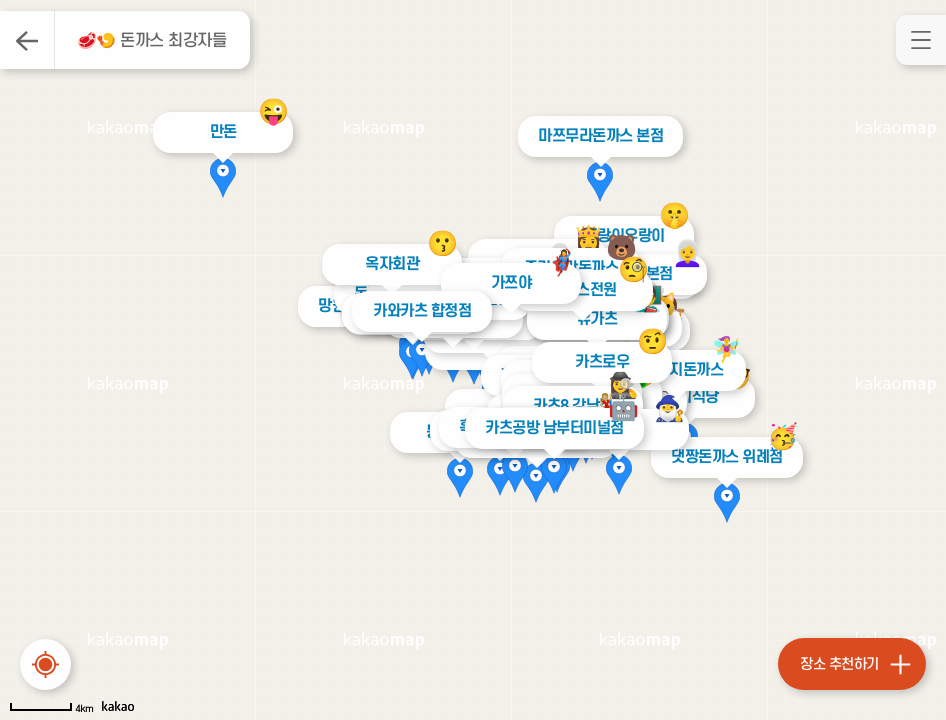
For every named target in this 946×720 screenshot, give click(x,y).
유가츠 (597, 319)
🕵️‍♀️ (623, 385)
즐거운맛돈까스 (570, 268)
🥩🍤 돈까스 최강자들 (152, 41)
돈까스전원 (583, 290)
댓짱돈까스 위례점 (723, 457)
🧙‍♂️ (669, 408)
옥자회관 (392, 264)
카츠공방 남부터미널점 (549, 428)
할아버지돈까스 (675, 370)
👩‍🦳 (687, 253)
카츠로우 (602, 362)
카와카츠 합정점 (420, 311)
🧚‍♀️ (725, 349)
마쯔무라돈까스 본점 (595, 136)
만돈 (223, 132)
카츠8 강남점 (573, 406)
